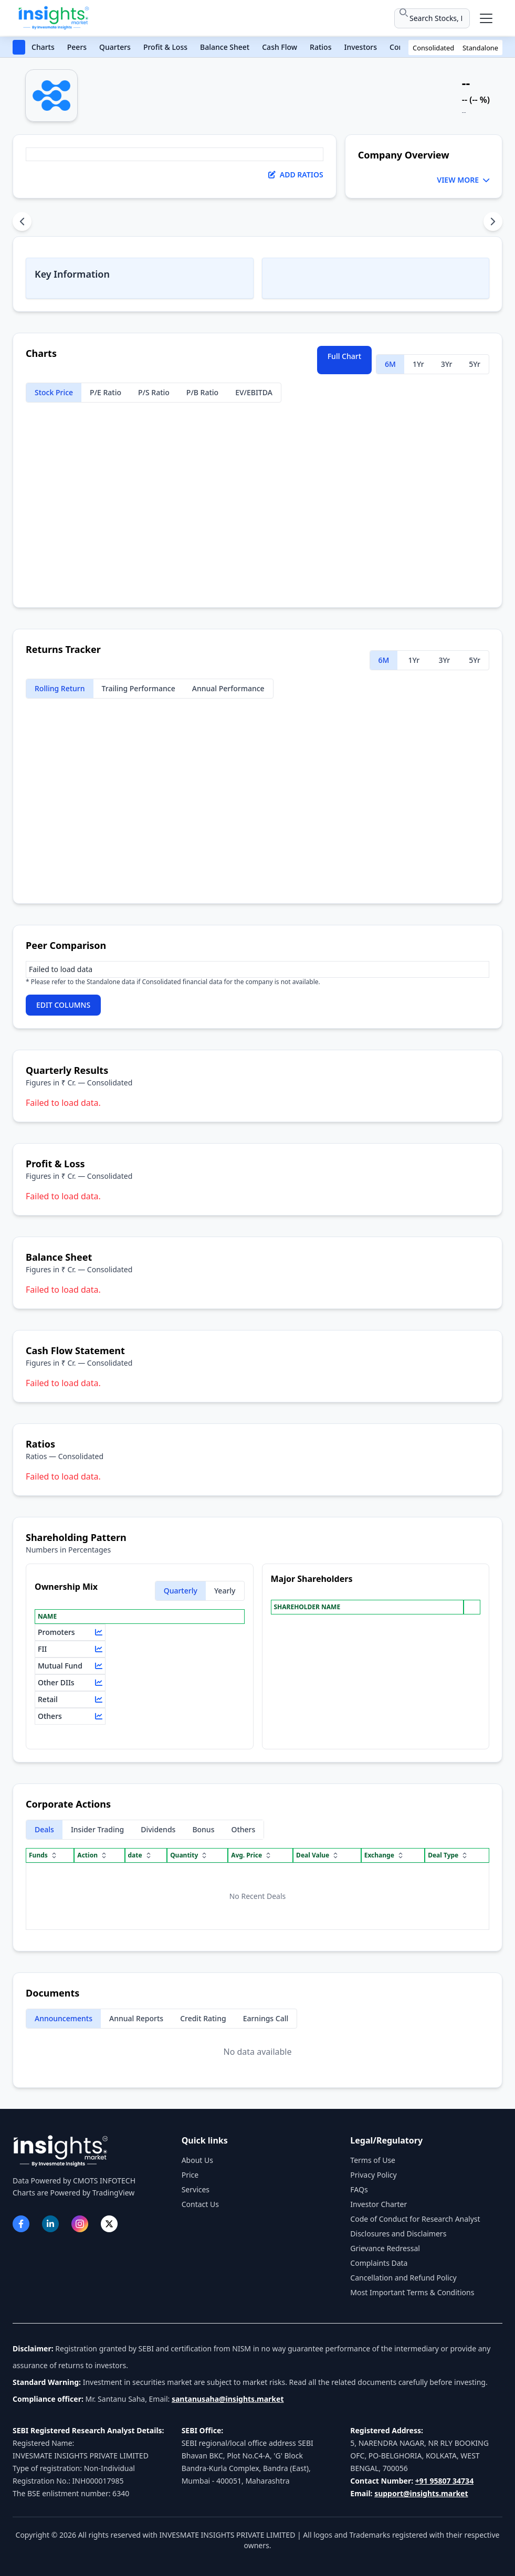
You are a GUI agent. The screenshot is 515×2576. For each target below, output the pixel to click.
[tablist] (257, 221)
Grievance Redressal (385, 2248)
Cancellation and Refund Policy (403, 2278)
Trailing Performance (138, 688)
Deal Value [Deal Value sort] (318, 1855)
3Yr (447, 364)
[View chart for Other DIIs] (98, 1682)
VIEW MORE (463, 180)
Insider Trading (97, 1829)
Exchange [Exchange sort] (384, 1855)
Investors (360, 47)
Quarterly (180, 1591)
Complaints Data (378, 2263)
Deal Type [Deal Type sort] (448, 1855)
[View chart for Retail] (98, 1699)
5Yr (474, 364)
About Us (197, 2160)
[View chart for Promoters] (98, 1632)
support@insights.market (421, 2493)
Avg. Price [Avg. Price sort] (251, 1855)
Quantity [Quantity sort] (189, 1855)
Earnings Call (266, 2018)
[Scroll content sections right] (493, 221)
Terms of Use (372, 2160)
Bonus (203, 1829)
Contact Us (200, 2204)
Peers (77, 47)
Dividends (158, 1829)
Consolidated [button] (433, 47)
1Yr (418, 364)
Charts (43, 47)
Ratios (320, 47)
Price (190, 2175)
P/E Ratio (105, 392)
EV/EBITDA (253, 392)
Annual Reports (136, 2018)
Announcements (63, 2018)
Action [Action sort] (92, 1855)
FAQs (358, 2189)
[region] (257, 969)
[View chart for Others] (98, 1716)
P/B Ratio (202, 392)
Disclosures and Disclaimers (398, 2234)
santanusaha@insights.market (228, 2399)
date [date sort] (140, 1855)
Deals (44, 1829)
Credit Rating (203, 2018)
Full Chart (344, 356)
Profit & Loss (165, 47)
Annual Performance (228, 688)
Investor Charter (378, 2204)
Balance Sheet (224, 47)
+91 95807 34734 (444, 2481)
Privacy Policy (373, 2175)
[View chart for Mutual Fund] (98, 1666)
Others (243, 1829)
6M (390, 364)
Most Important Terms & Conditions (412, 2292)
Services (195, 2189)
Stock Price (54, 392)
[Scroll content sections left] (22, 221)
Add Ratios (295, 175)
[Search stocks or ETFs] (432, 18)
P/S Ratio (154, 392)
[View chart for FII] (98, 1649)
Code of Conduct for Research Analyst (415, 2219)
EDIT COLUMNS (63, 1005)
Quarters (115, 47)
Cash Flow (279, 47)
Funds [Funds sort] (43, 1855)
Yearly (225, 1591)
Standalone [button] (480, 47)
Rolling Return (60, 688)
